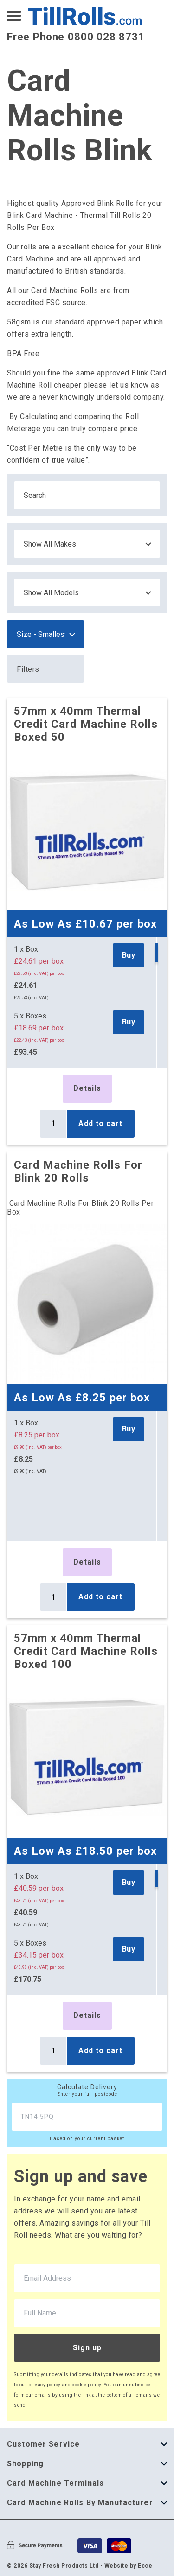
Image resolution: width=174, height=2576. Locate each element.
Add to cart (100, 1123)
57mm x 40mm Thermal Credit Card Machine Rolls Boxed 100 (86, 1651)
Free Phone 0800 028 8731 (76, 37)
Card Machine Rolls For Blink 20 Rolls (78, 1171)
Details (87, 1088)
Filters (28, 669)
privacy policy (44, 2384)
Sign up (87, 2347)
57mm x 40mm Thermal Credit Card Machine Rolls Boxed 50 (86, 724)
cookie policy (86, 2384)
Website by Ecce (128, 2566)
